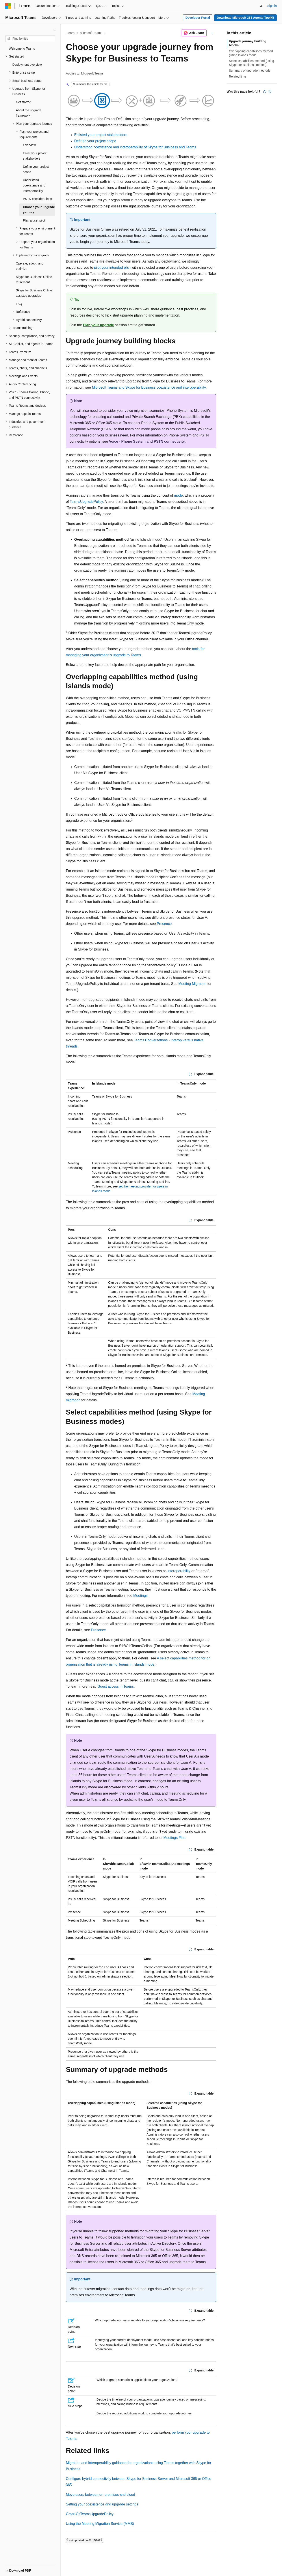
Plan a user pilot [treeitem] (34, 220)
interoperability (178, 1571)
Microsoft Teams (91, 33)
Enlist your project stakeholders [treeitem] (35, 155)
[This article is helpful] (264, 91)
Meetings (140, 1595)
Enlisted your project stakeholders (100, 135)
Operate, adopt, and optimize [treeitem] (29, 266)
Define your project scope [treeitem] (36, 169)
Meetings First (174, 1838)
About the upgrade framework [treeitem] (28, 112)
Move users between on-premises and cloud (100, 2494)
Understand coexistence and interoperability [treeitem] (34, 185)
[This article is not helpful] (270, 91)
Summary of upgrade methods (249, 70)
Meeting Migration (192, 984)
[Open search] (261, 6)
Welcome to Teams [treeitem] (22, 48)
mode (178, 495)
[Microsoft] (8, 6)
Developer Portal (198, 17)
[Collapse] (54, 30)
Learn (71, 33)
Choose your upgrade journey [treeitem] (39, 209)
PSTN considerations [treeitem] (37, 199)
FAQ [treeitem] (19, 304)
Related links (238, 76)
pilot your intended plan (112, 267)
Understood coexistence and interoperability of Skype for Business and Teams (135, 147)
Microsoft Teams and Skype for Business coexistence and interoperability (149, 387)
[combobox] (30, 38)
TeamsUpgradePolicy (86, 501)
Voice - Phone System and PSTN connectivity (147, 441)
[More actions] (212, 33)
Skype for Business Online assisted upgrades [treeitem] (34, 293)
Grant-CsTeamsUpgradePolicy (89, 2514)
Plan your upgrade (98, 325)
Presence (164, 924)
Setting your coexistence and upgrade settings (102, 2504)
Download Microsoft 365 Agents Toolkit (245, 17)
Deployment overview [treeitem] (27, 64)
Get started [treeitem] (23, 102)
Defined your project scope (95, 141)
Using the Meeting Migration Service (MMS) (100, 2524)
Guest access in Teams (115, 1686)
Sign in (272, 5)
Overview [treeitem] (29, 145)
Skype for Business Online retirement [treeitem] (34, 279)
